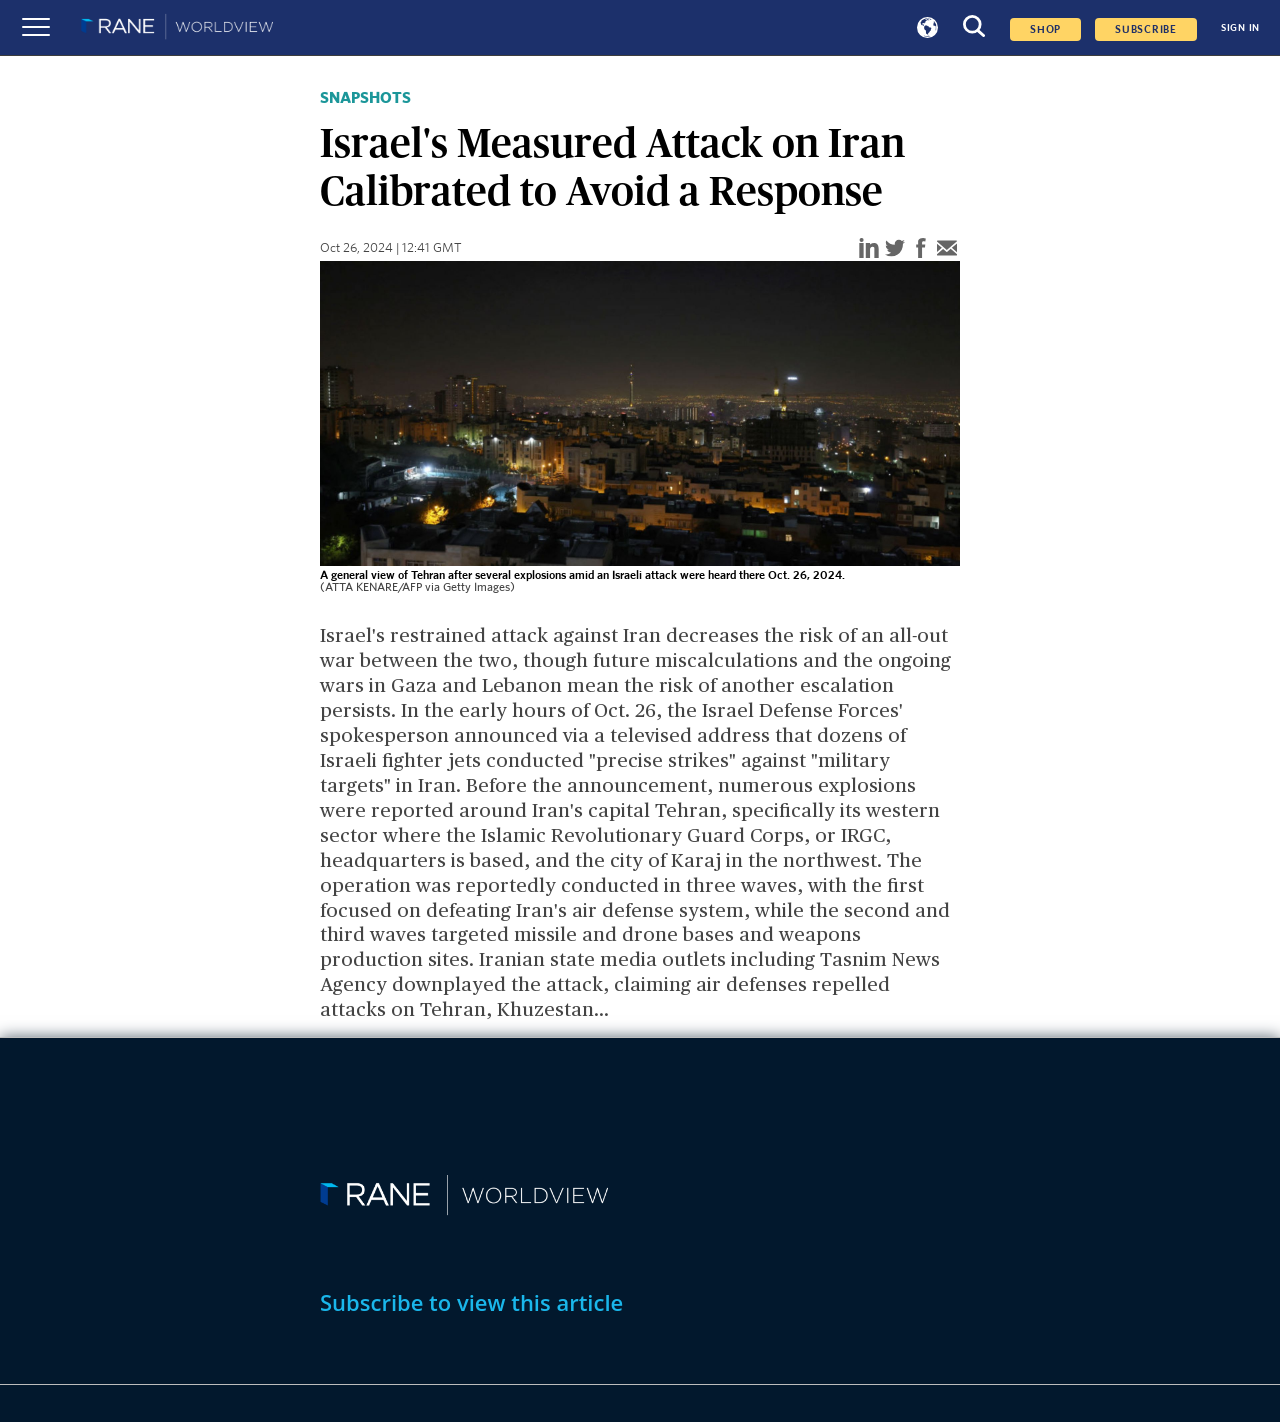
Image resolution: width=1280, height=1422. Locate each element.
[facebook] (921, 249)
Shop (1045, 29)
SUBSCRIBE (1146, 29)
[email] (947, 249)
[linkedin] (869, 249)
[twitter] (895, 249)
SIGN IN (1240, 28)
